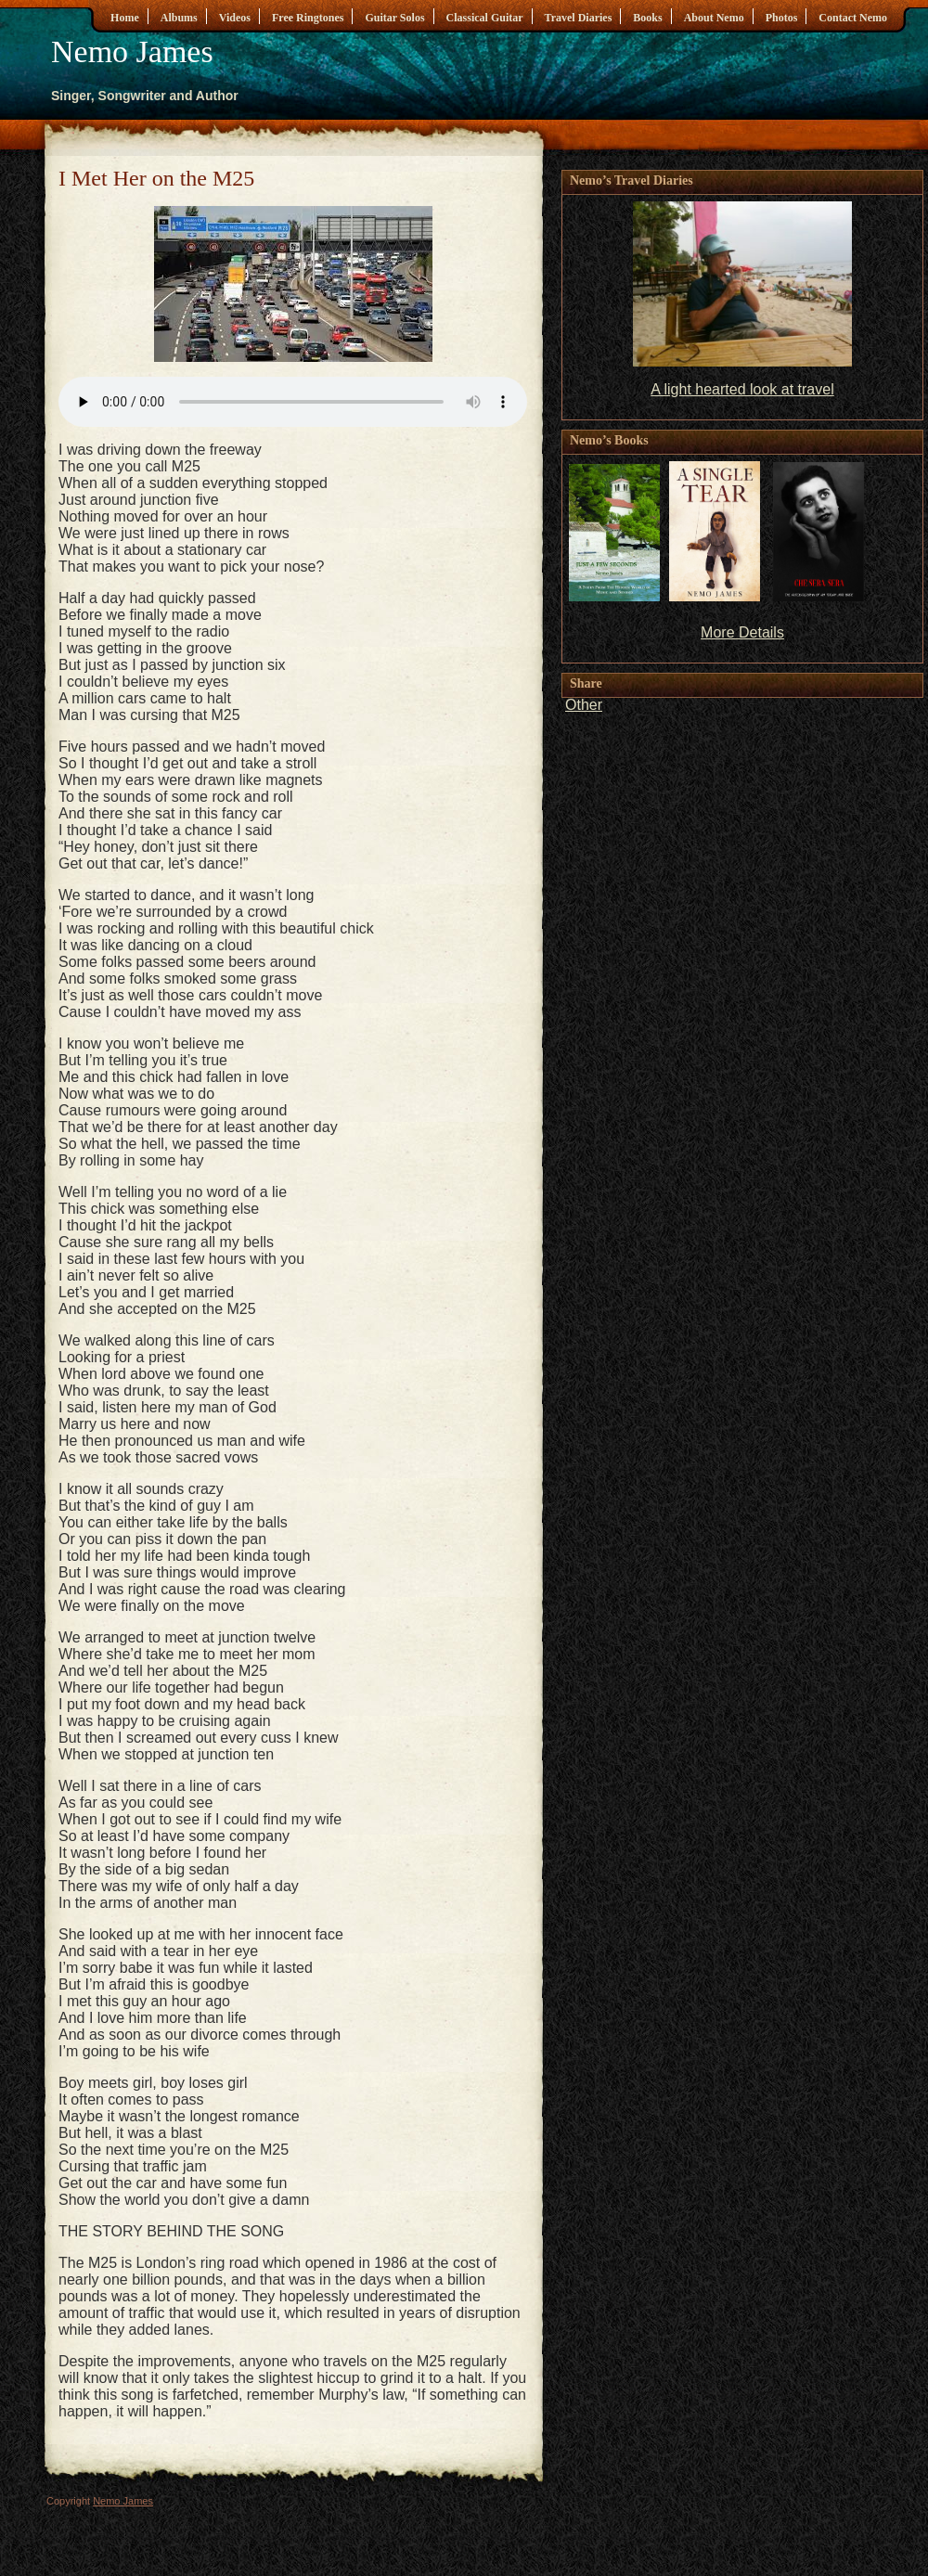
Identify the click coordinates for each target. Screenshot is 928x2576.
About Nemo (714, 17)
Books (647, 17)
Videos (235, 17)
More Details (742, 632)
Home (124, 17)
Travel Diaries (578, 17)
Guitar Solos (394, 17)
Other (583, 705)
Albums (179, 17)
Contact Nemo (852, 17)
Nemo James (132, 51)
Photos (782, 17)
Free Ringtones (307, 17)
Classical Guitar (484, 17)
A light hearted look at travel (742, 389)
